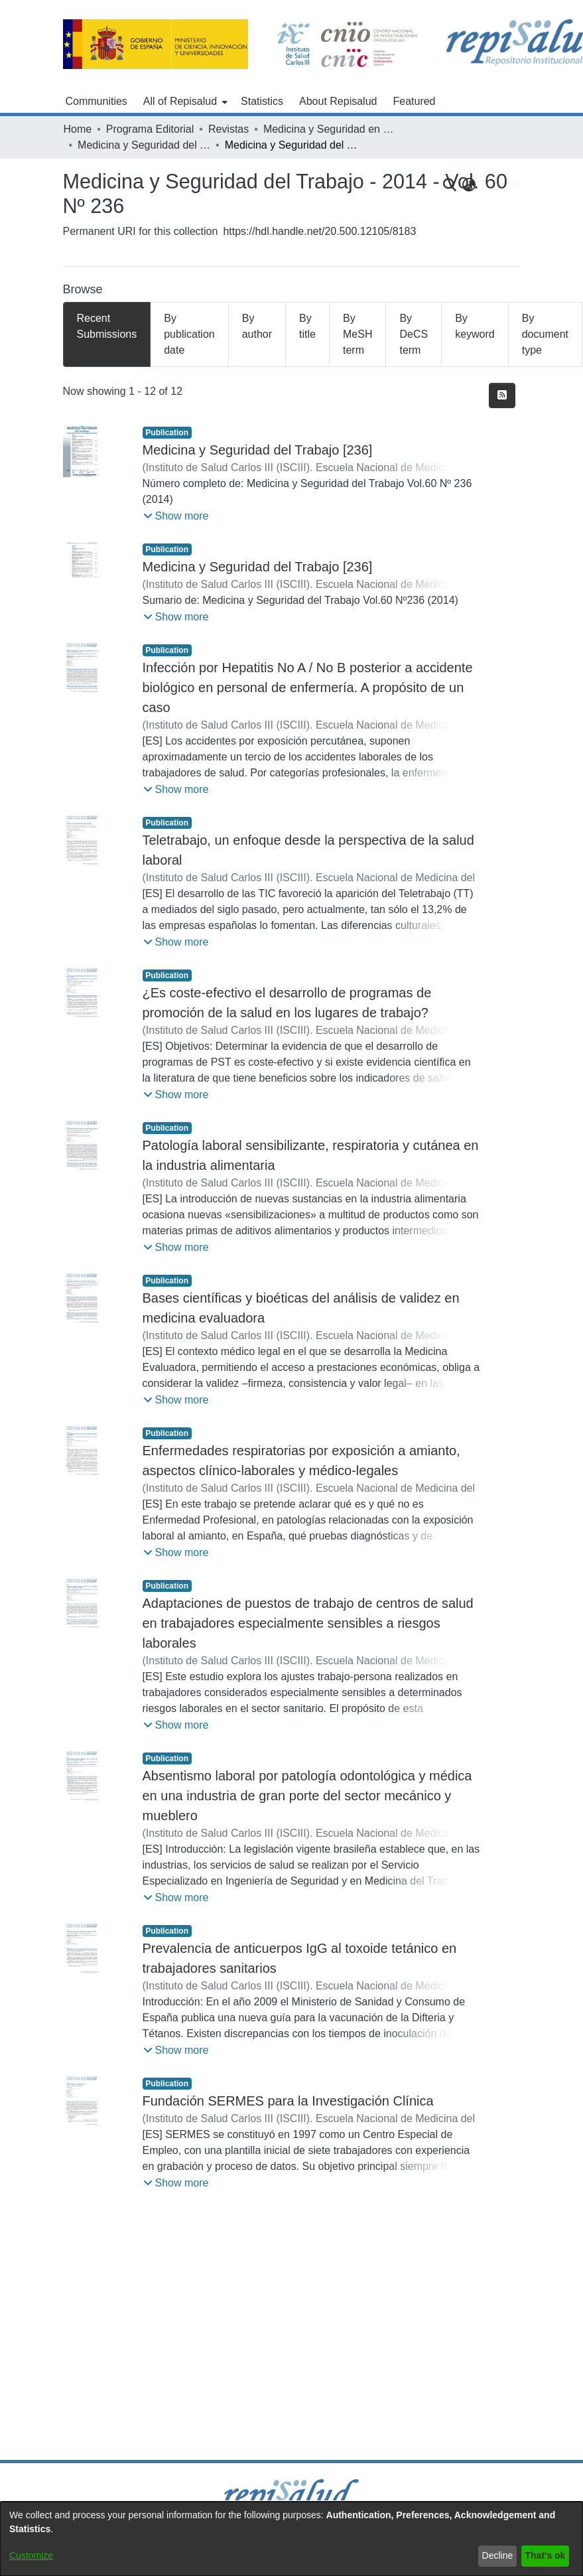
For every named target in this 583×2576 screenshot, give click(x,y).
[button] (176, 516)
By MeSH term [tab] (357, 334)
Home (78, 129)
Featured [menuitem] (414, 101)
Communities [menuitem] (96, 101)
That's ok (545, 2555)
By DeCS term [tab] (413, 334)
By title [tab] (307, 326)
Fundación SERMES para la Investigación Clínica (288, 2101)
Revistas (228, 129)
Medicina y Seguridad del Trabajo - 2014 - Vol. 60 (144, 145)
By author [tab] (257, 326)
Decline (497, 2555)
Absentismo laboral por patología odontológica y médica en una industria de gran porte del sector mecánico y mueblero (307, 1795)
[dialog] (291, 2539)
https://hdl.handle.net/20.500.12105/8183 (319, 231)
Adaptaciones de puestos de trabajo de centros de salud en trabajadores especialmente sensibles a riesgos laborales (308, 1623)
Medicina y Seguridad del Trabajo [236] (258, 450)
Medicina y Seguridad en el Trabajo (329, 129)
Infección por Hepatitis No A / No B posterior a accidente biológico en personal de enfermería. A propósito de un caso (308, 687)
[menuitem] (184, 101)
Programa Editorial (150, 129)
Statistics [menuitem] (262, 101)
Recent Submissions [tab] (107, 326)
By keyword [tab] (475, 326)
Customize (31, 2555)
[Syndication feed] (502, 395)
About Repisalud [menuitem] (338, 101)
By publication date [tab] (189, 334)
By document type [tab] (545, 334)
